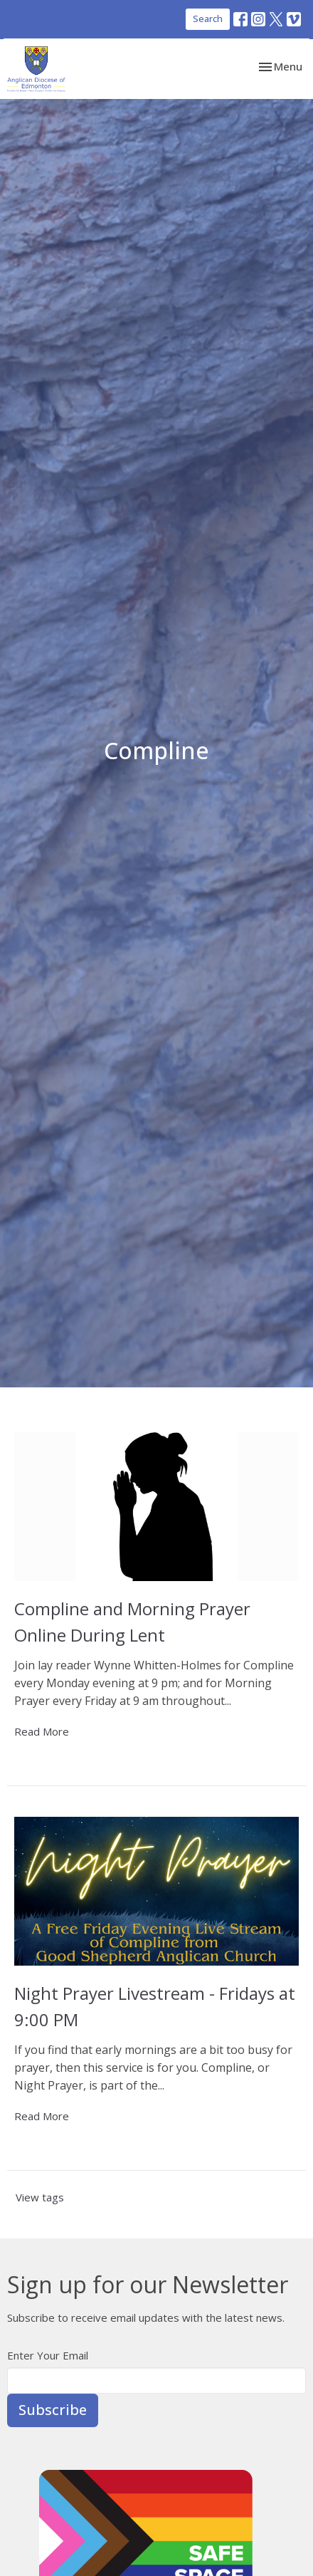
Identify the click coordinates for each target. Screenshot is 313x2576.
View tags (40, 2197)
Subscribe (52, 2409)
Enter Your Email (47, 2355)
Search (208, 18)
